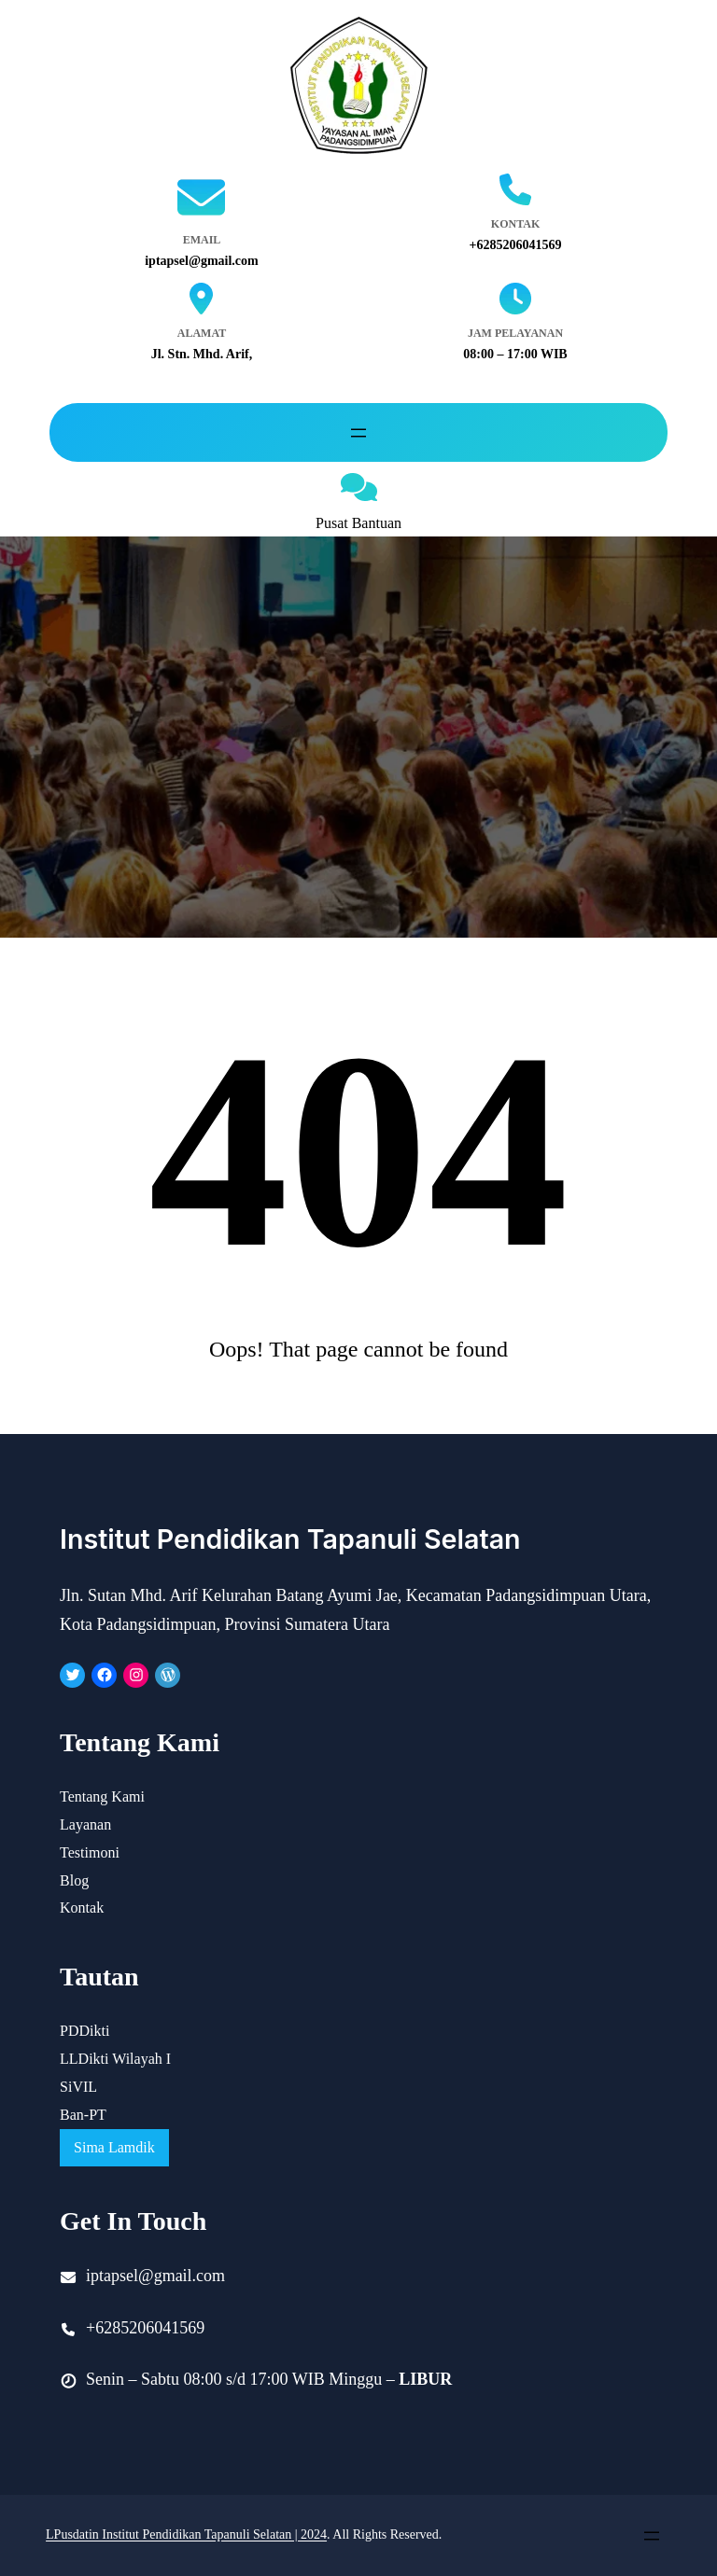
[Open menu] (358, 433)
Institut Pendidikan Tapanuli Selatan (295, 1538)
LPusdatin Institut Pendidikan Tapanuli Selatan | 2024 (186, 2534)
